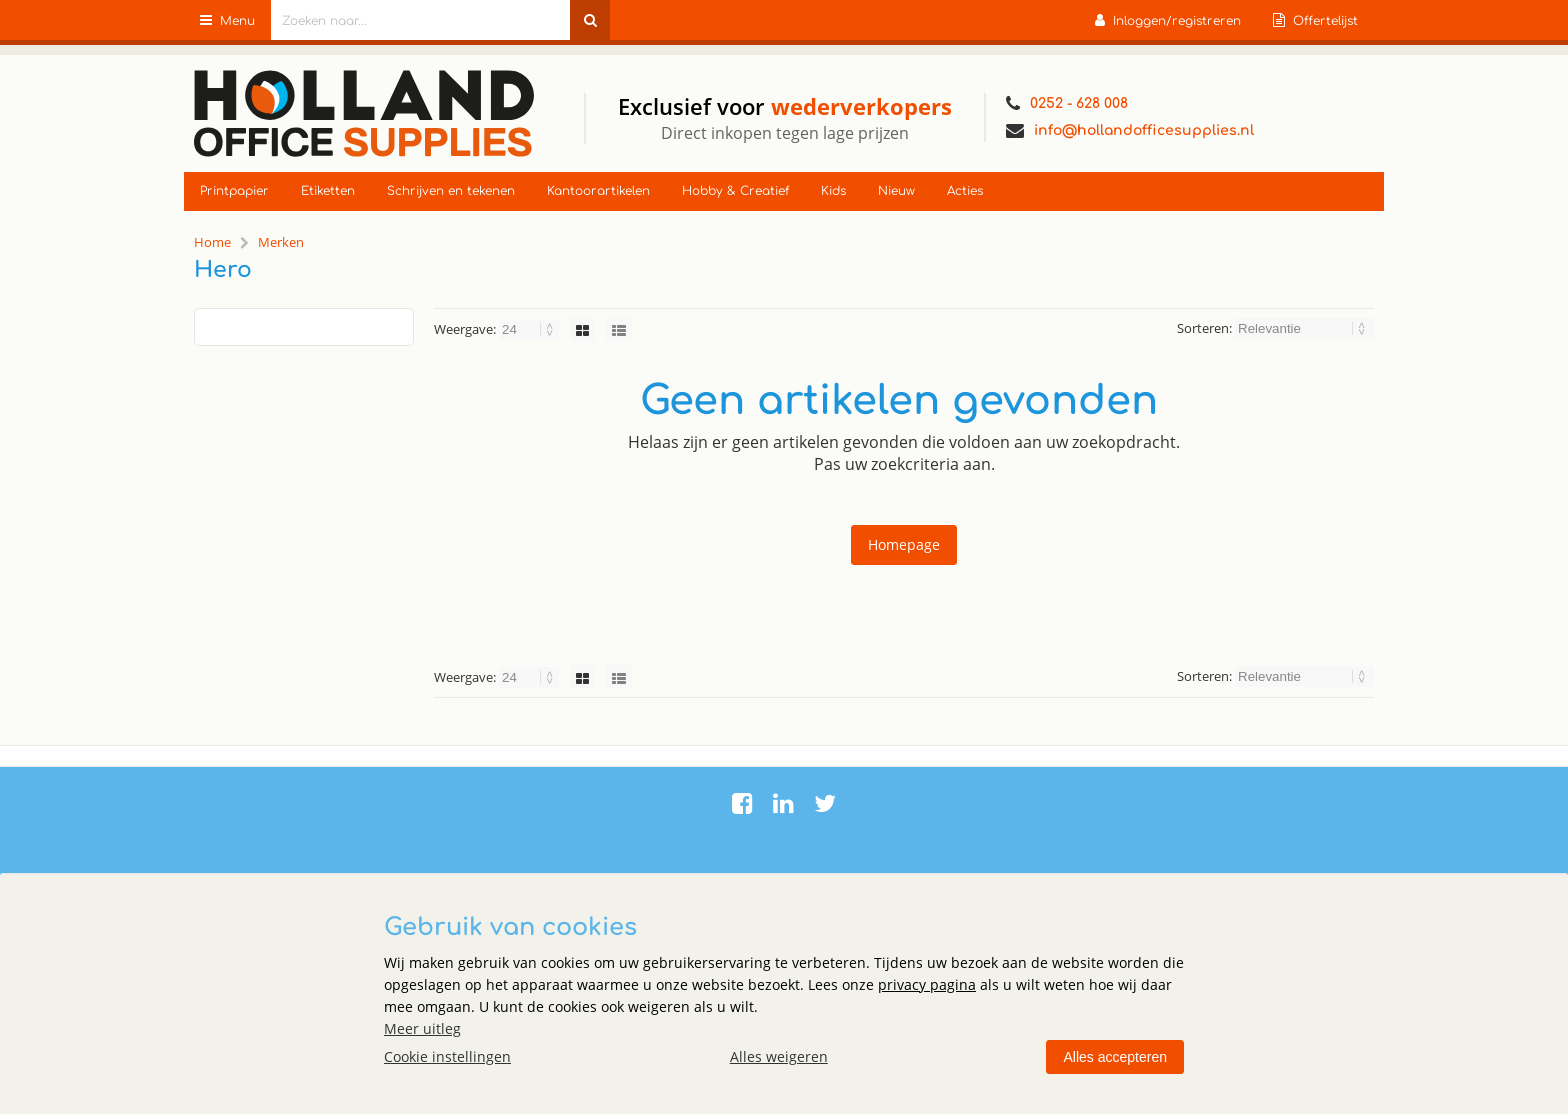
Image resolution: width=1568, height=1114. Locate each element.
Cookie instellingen (447, 1056)
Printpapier (234, 191)
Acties (965, 191)
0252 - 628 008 (1067, 104)
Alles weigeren (779, 1056)
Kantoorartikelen (598, 191)
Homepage (904, 544)
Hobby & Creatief (735, 191)
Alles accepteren (1115, 1057)
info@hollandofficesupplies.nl (1130, 131)
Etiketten (328, 191)
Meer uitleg (422, 1028)
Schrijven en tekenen (451, 191)
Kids (833, 191)
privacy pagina (927, 984)
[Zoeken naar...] (590, 20)
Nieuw (896, 191)
